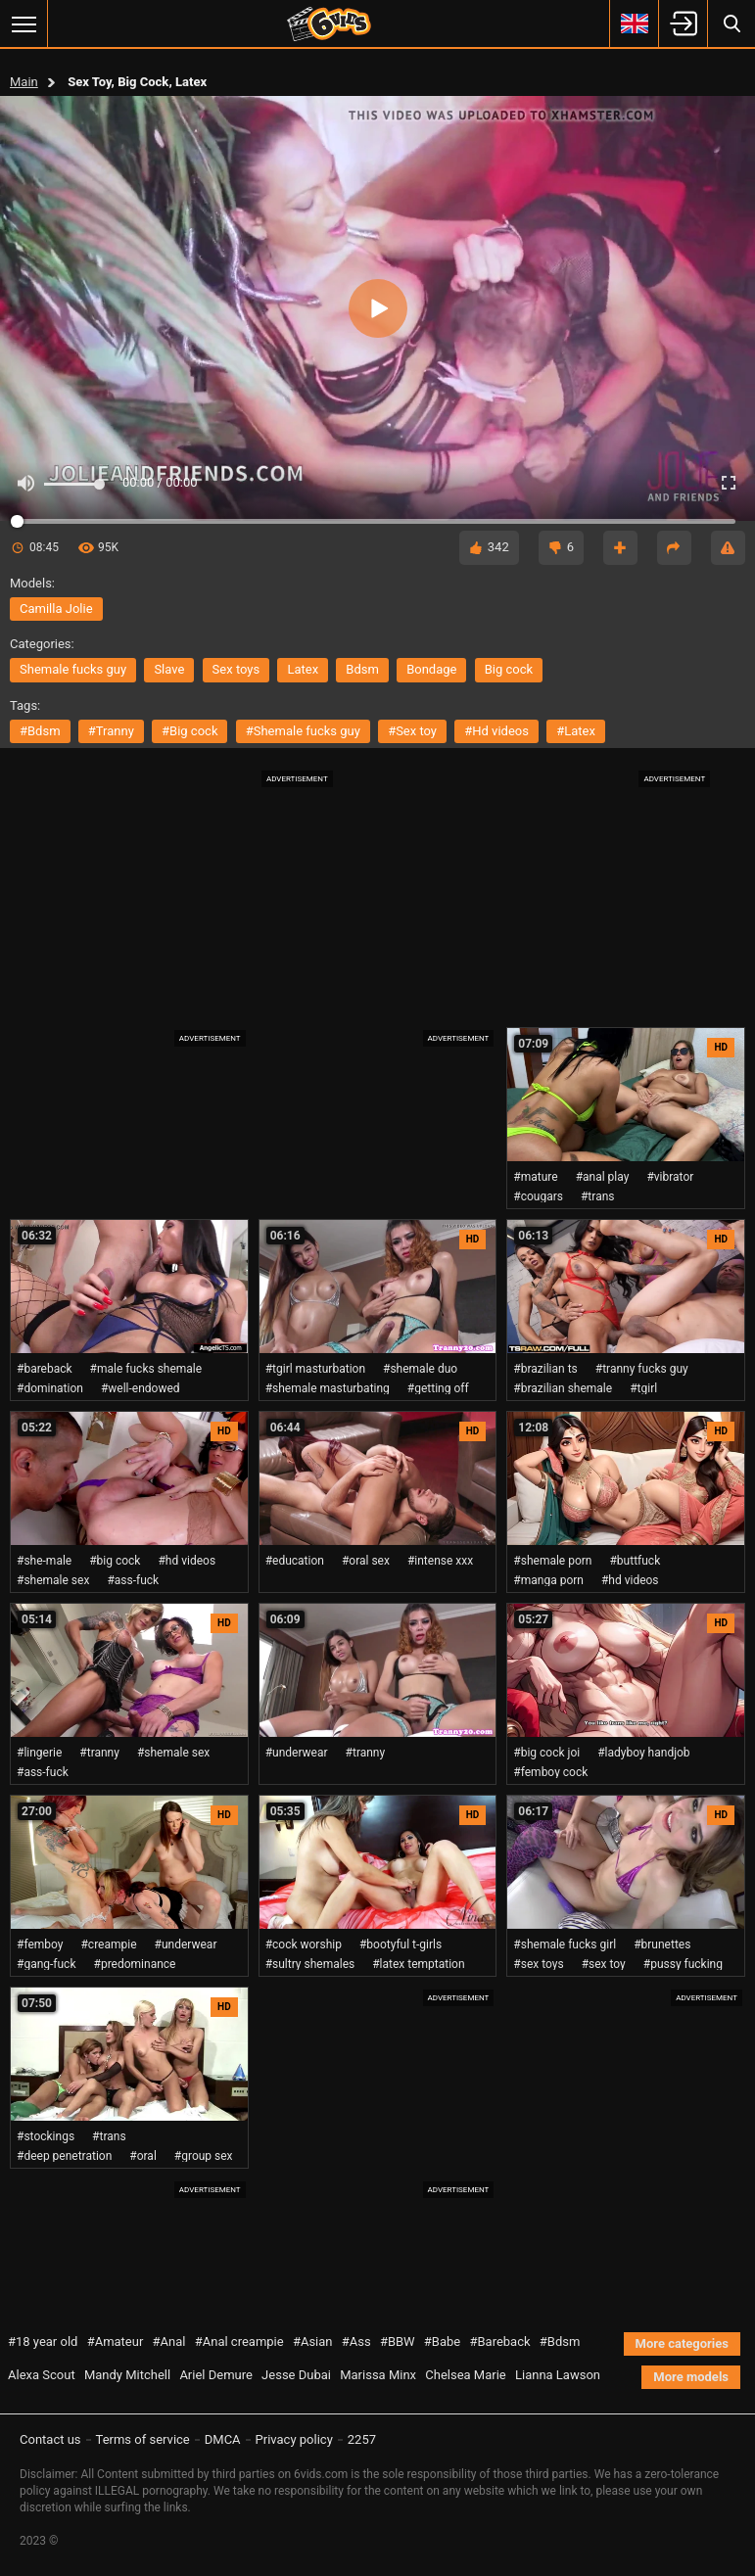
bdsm (362, 669)
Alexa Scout (41, 2374)
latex (302, 669)
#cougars (538, 1196)
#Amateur (115, 2341)
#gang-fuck (46, 1964)
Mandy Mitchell (127, 2374)
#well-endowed (140, 1388)
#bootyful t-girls (400, 1944)
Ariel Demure (216, 2374)
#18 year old (42, 2341)
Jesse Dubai (296, 2374)
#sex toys (538, 1964)
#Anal (169, 2341)
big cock (509, 669)
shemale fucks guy (73, 669)
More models (691, 2376)
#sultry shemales (310, 1964)
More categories (682, 2343)
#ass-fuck (133, 1580)
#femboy (40, 1944)
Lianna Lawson (557, 2374)
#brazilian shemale (562, 1388)
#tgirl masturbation (315, 1369)
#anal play (603, 1177)
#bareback (44, 1369)
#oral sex (366, 1561)
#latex (575, 731)
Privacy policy (294, 2439)
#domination (50, 1388)
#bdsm (40, 731)
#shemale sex (53, 1580)
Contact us (50, 2439)
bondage (431, 669)
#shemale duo (420, 1369)
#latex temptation (418, 1964)
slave (169, 669)
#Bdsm (560, 2341)
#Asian (313, 2341)
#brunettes (662, 1944)
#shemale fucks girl (564, 1944)
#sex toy (412, 731)
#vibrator (669, 1177)
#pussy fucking (683, 1964)
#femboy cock (550, 1772)
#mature (535, 1177)
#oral (143, 2156)
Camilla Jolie (56, 608)
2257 (362, 2439)
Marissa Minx (378, 2374)
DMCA (223, 2439)
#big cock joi (546, 1752)
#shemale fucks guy (303, 731)
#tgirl (643, 1388)
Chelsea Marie (465, 2374)
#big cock (189, 731)
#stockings (45, 2136)
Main (24, 81)
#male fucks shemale (146, 1369)
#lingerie (39, 1752)
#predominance (135, 1964)
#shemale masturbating (327, 1388)
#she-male (44, 1561)
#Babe (442, 2341)
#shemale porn (552, 1561)
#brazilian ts (545, 1369)
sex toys (236, 669)
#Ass (356, 2341)
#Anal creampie (239, 2341)
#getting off (438, 1388)
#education (294, 1561)
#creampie (108, 1944)
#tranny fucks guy (641, 1369)
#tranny (111, 731)
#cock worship (303, 1944)
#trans (598, 1196)
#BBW (397, 2341)
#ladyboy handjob (643, 1752)
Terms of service (143, 2439)
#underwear (296, 1752)
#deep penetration (64, 2156)
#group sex (203, 2156)
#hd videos (496, 731)
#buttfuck (634, 1561)
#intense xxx (440, 1561)
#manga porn (548, 1580)
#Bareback (499, 2341)
